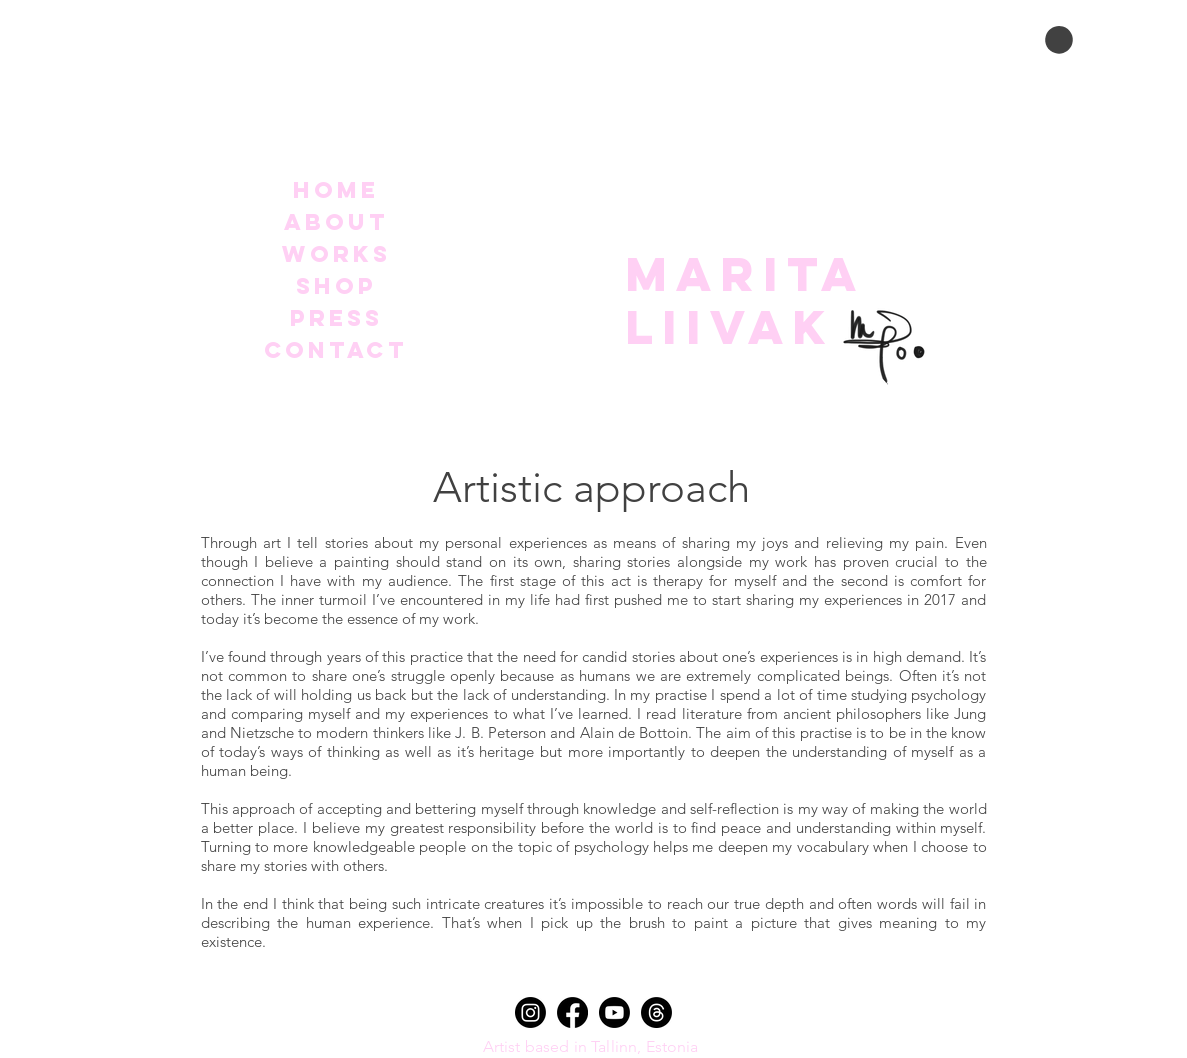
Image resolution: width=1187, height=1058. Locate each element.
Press (336, 318)
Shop (336, 286)
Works (336, 254)
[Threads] (656, 1012)
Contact (336, 350)
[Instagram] (530, 1012)
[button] (1059, 40)
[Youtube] (614, 1012)
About (336, 222)
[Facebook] (572, 1012)
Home (336, 190)
